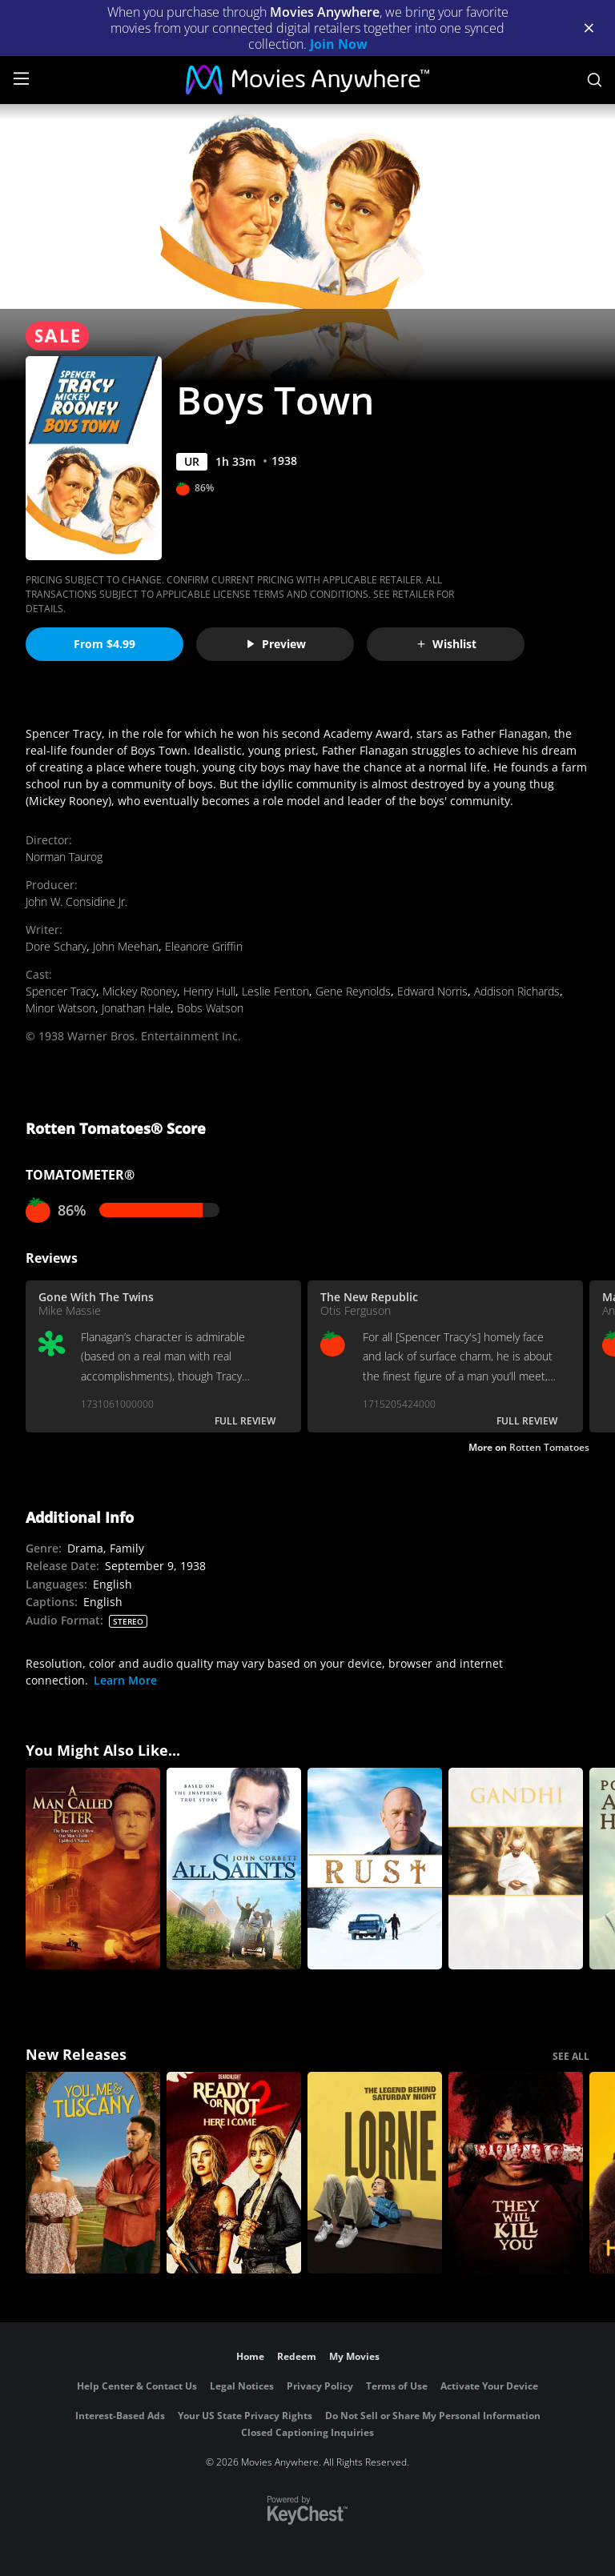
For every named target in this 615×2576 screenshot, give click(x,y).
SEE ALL (571, 2056)
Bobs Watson (210, 1008)
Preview (275, 643)
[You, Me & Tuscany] (93, 2173)
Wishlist (446, 643)
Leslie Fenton (275, 991)
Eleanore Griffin (204, 946)
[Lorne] (375, 2173)
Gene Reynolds (353, 991)
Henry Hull (209, 991)
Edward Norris (432, 991)
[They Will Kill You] (515, 2173)
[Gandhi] (515, 1868)
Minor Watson (60, 1008)
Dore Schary (56, 946)
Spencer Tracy (61, 991)
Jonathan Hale (136, 1008)
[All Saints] (234, 1868)
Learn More (125, 1680)
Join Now (339, 44)
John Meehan (126, 946)
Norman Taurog (64, 856)
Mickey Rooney (139, 991)
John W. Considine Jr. (76, 901)
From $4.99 (104, 643)
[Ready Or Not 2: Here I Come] (234, 2173)
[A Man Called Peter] (93, 1868)
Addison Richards (517, 991)
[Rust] (375, 1868)
